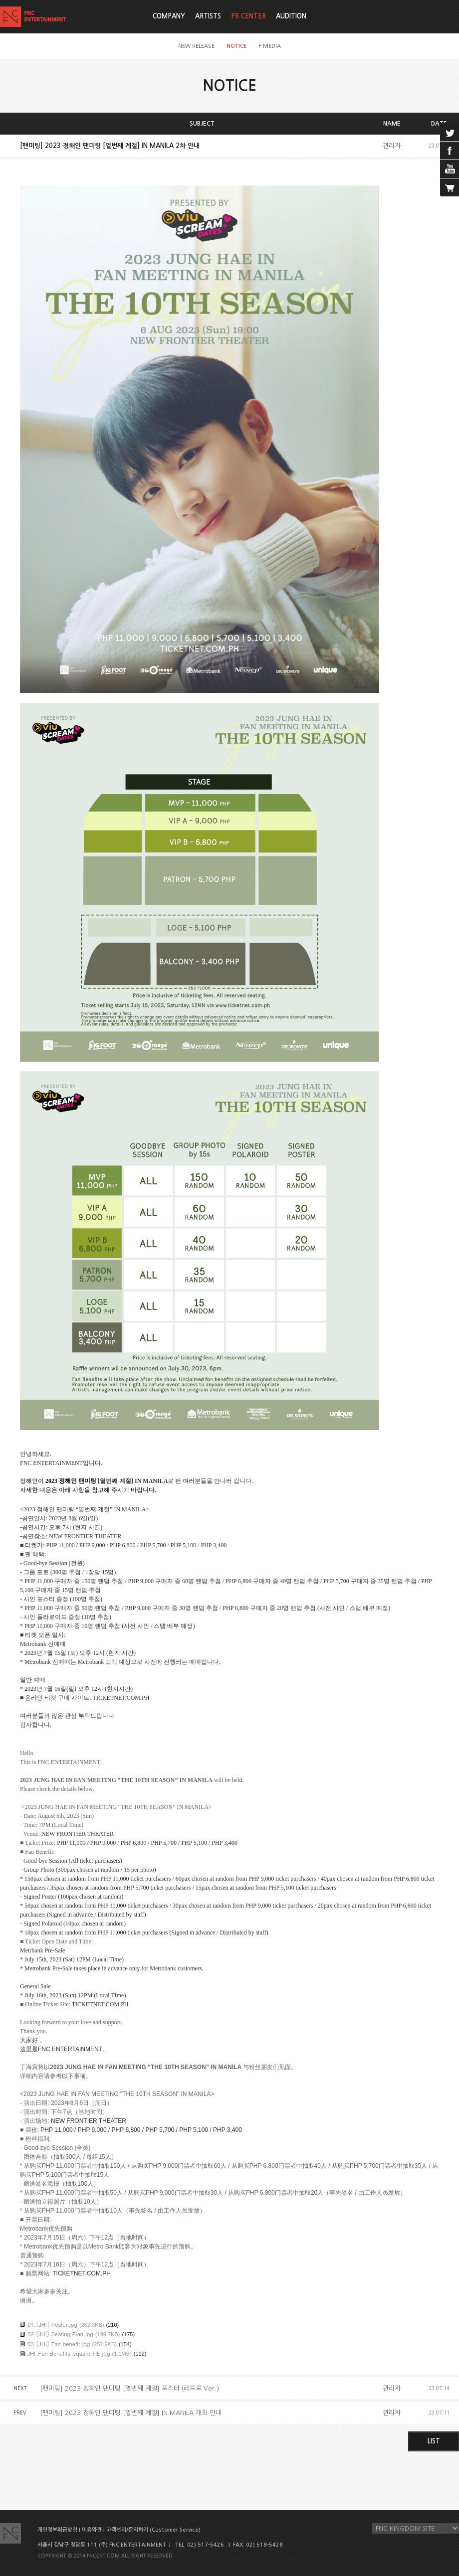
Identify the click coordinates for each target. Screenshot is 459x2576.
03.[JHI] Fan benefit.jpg (58, 2344)
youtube (449, 169)
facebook (449, 151)
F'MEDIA (269, 46)
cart (449, 187)
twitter (449, 132)
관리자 (392, 146)
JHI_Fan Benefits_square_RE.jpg (68, 2353)
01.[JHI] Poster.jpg (52, 2324)
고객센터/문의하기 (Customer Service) (153, 2530)
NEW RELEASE (196, 46)
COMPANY (169, 16)
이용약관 (92, 2530)
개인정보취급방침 (57, 2530)
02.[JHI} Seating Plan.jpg (60, 2334)
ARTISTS (208, 16)
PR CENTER (248, 16)
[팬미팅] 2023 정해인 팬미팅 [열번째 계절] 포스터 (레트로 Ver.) (129, 2388)
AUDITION (291, 16)
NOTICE (236, 46)
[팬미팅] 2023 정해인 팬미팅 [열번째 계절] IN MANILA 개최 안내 (131, 2413)
